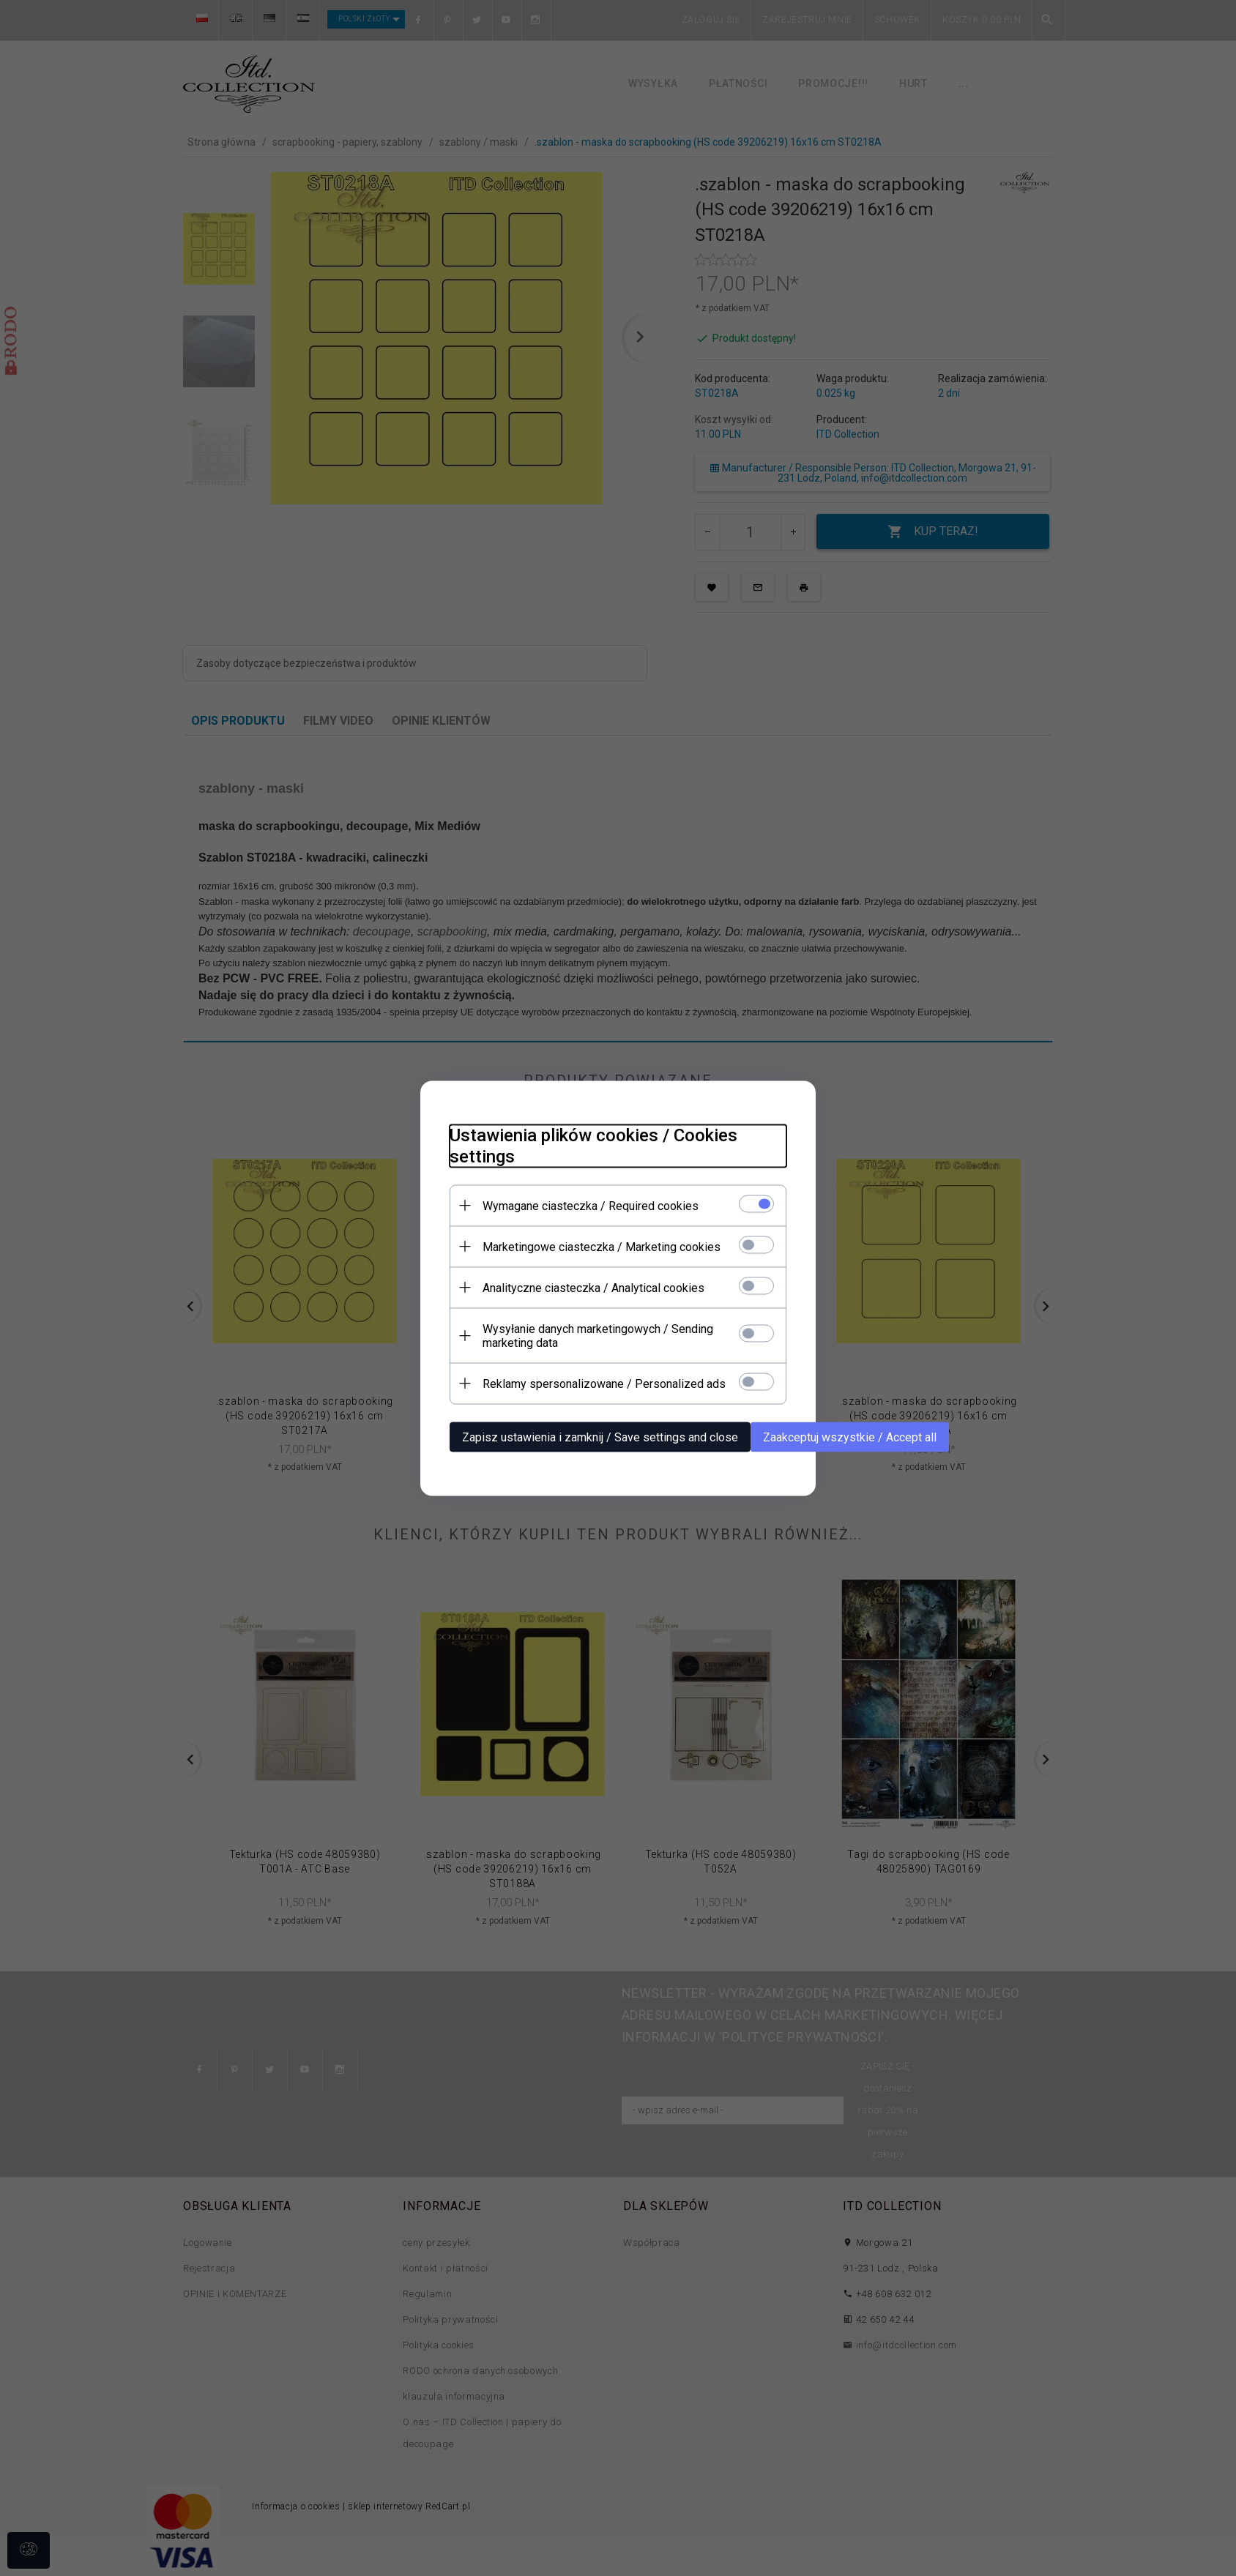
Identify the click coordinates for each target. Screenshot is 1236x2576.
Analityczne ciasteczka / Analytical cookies (593, 1287)
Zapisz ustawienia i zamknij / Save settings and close (600, 1437)
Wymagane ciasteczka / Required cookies (591, 1205)
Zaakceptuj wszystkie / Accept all (850, 1437)
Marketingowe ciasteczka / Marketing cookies (602, 1246)
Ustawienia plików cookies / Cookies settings (593, 1145)
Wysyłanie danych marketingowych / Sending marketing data (598, 1335)
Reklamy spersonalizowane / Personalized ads (604, 1383)
